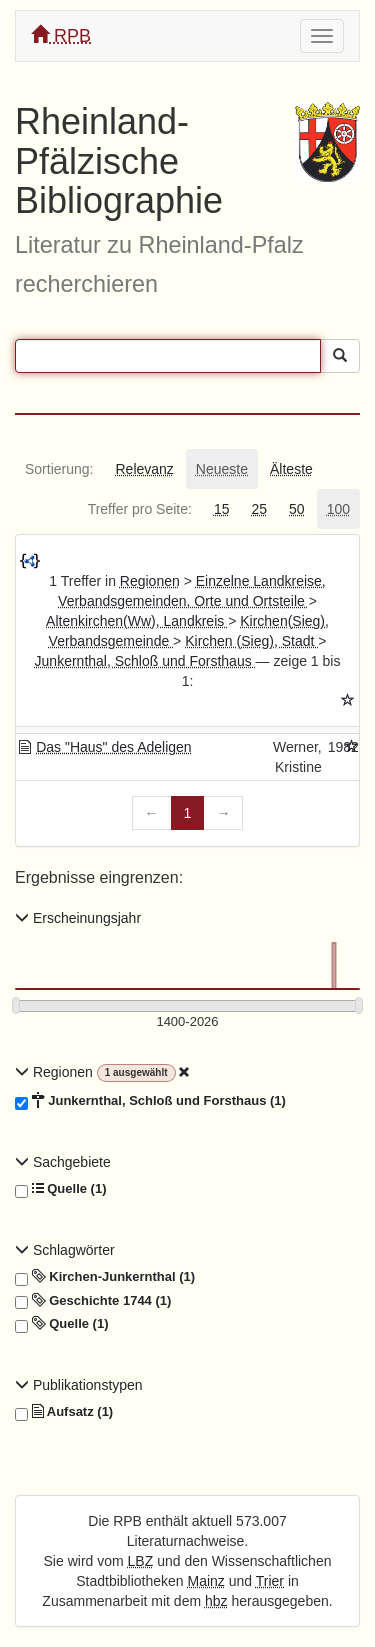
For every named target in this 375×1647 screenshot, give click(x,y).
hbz (216, 1601)
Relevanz (144, 469)
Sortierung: (59, 469)
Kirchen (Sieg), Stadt (251, 641)
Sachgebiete (63, 1162)
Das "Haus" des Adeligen (113, 747)
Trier (270, 1581)
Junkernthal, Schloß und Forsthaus (145, 661)
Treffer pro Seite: (140, 509)
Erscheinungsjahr (78, 918)
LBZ (141, 1561)
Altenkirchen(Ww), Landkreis (137, 621)
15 (222, 509)
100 (338, 509)
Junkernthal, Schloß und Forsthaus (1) (150, 1101)
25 (259, 509)
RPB (61, 35)
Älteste (291, 469)
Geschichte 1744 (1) (93, 1301)
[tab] (59, 469)
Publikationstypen (79, 1385)
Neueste (222, 469)
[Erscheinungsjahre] (187, 1022)
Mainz (206, 1581)
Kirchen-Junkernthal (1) (105, 1277)
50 (297, 509)
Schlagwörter (65, 1250)
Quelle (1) (60, 1189)
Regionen (150, 581)
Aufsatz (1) (64, 1412)
